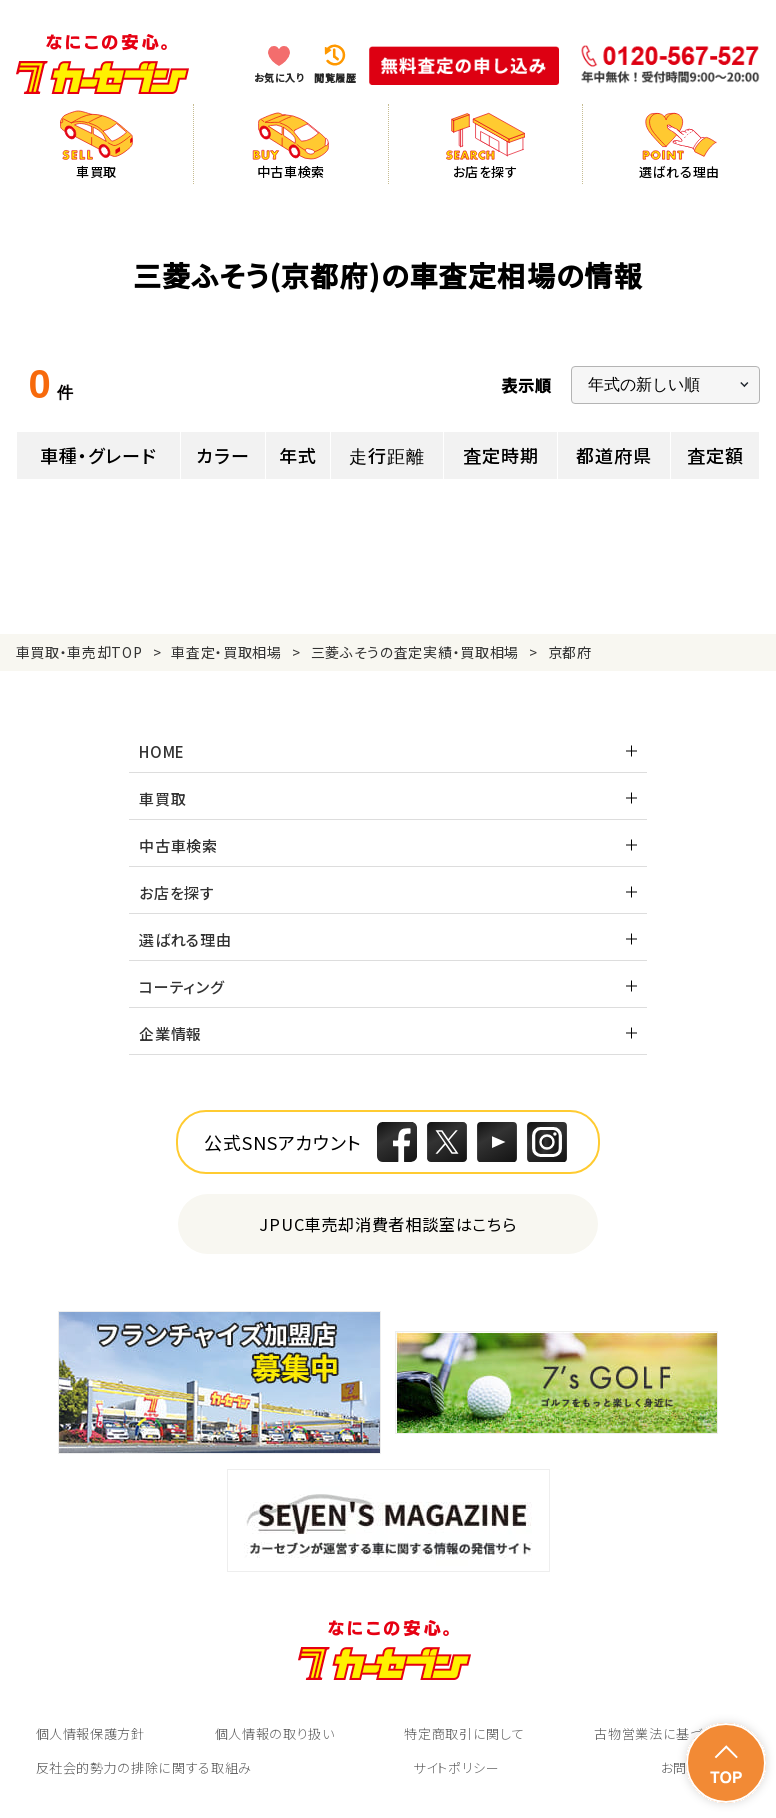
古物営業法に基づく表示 (667, 1733)
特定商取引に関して (464, 1733)
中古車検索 (178, 845)
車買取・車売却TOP (79, 652)
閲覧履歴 (335, 77)
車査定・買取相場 (226, 652)
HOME (162, 751)
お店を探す (177, 892)
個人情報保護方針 (90, 1733)
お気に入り (279, 77)
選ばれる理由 (185, 939)
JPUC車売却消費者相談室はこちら (388, 1223)
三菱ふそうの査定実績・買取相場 (415, 652)
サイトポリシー (456, 1767)
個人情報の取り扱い (275, 1733)
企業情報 (170, 1033)
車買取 (162, 798)
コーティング (182, 986)
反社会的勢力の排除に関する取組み (144, 1767)
